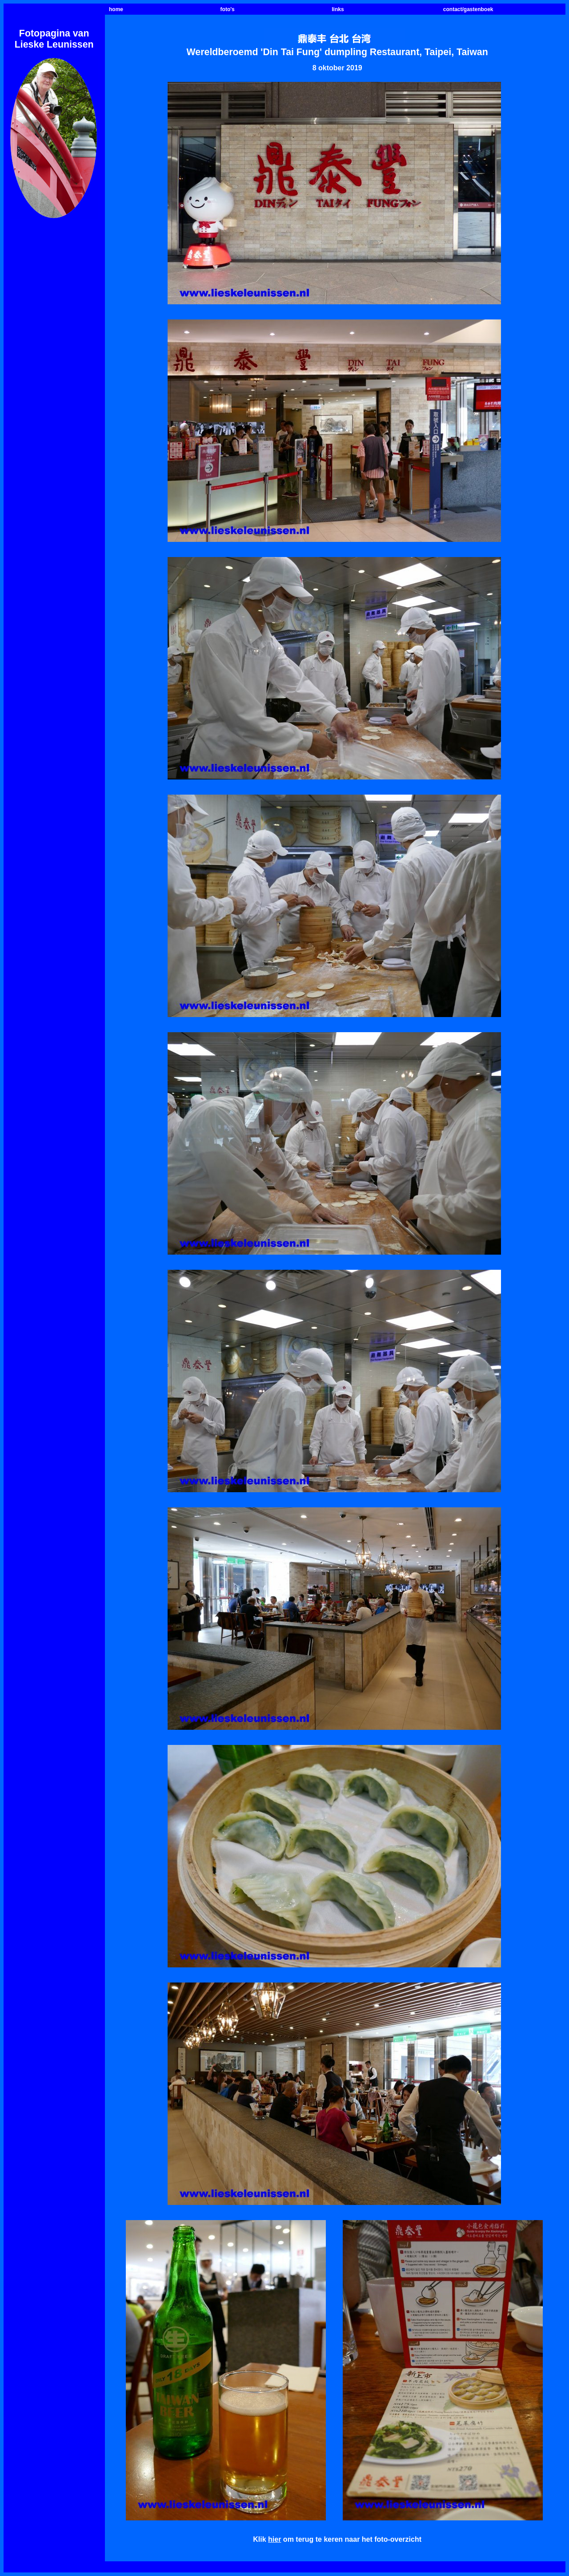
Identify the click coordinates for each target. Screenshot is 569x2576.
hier (274, 2539)
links (338, 9)
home (116, 9)
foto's (227, 9)
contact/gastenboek (468, 9)
